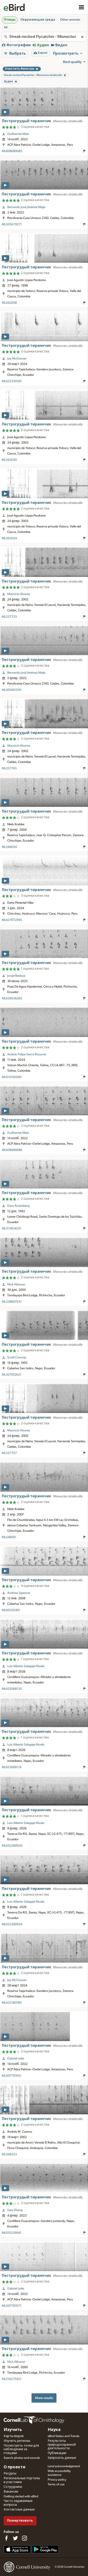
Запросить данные (62, 2457)
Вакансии (11, 2491)
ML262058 (9, 302)
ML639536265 (12, 998)
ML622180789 (12, 2002)
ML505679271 (12, 224)
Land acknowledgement (64, 2466)
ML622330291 (12, 381)
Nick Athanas (16, 1284)
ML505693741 (12, 690)
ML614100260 (11, 1077)
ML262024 (9, 538)
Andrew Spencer (18, 1593)
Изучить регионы (17, 2440)
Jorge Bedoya (16, 975)
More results (44, 2398)
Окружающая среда (37, 19)
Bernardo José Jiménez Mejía (26, 207)
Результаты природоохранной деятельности (62, 2444)
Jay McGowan (17, 358)
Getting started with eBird (21, 2496)
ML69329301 (11, 1610)
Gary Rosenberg (18, 1205)
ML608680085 (12, 151)
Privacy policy (57, 2479)
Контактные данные (19, 2509)
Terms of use (56, 2484)
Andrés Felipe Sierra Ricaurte (26, 1054)
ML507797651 (11, 2075)
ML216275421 (11, 2379)
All (6, 27)
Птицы (9, 19)
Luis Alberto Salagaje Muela (25, 1666)
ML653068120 (12, 1688)
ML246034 (9, 847)
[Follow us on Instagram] (24, 2538)
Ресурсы (10, 2473)
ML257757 (9, 1453)
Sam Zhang (15, 2210)
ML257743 (9, 768)
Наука (54, 2430)
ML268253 (9, 2154)
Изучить (13, 2430)
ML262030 (9, 459)
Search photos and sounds (22, 2457)
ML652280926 (12, 1845)
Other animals (70, 19)
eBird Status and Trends (63, 2436)
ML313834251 (11, 1228)
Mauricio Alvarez (18, 594)
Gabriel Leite (15, 2058)
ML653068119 (11, 1767)
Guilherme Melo (18, 134)
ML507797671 (11, 2305)
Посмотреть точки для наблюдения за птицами (21, 2449)
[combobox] (44, 36)
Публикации (57, 2453)
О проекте (14, 2467)
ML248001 (9, 1537)
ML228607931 (12, 1301)
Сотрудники (13, 2487)
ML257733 (9, 616)
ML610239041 (11, 2232)
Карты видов (14, 2436)
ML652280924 (12, 1924)
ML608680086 (12, 1150)
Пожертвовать (20, 2520)
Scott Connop (16, 1357)
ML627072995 (12, 920)
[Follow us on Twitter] (15, 2538)
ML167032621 (11, 1374)
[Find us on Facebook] (6, 2538)
